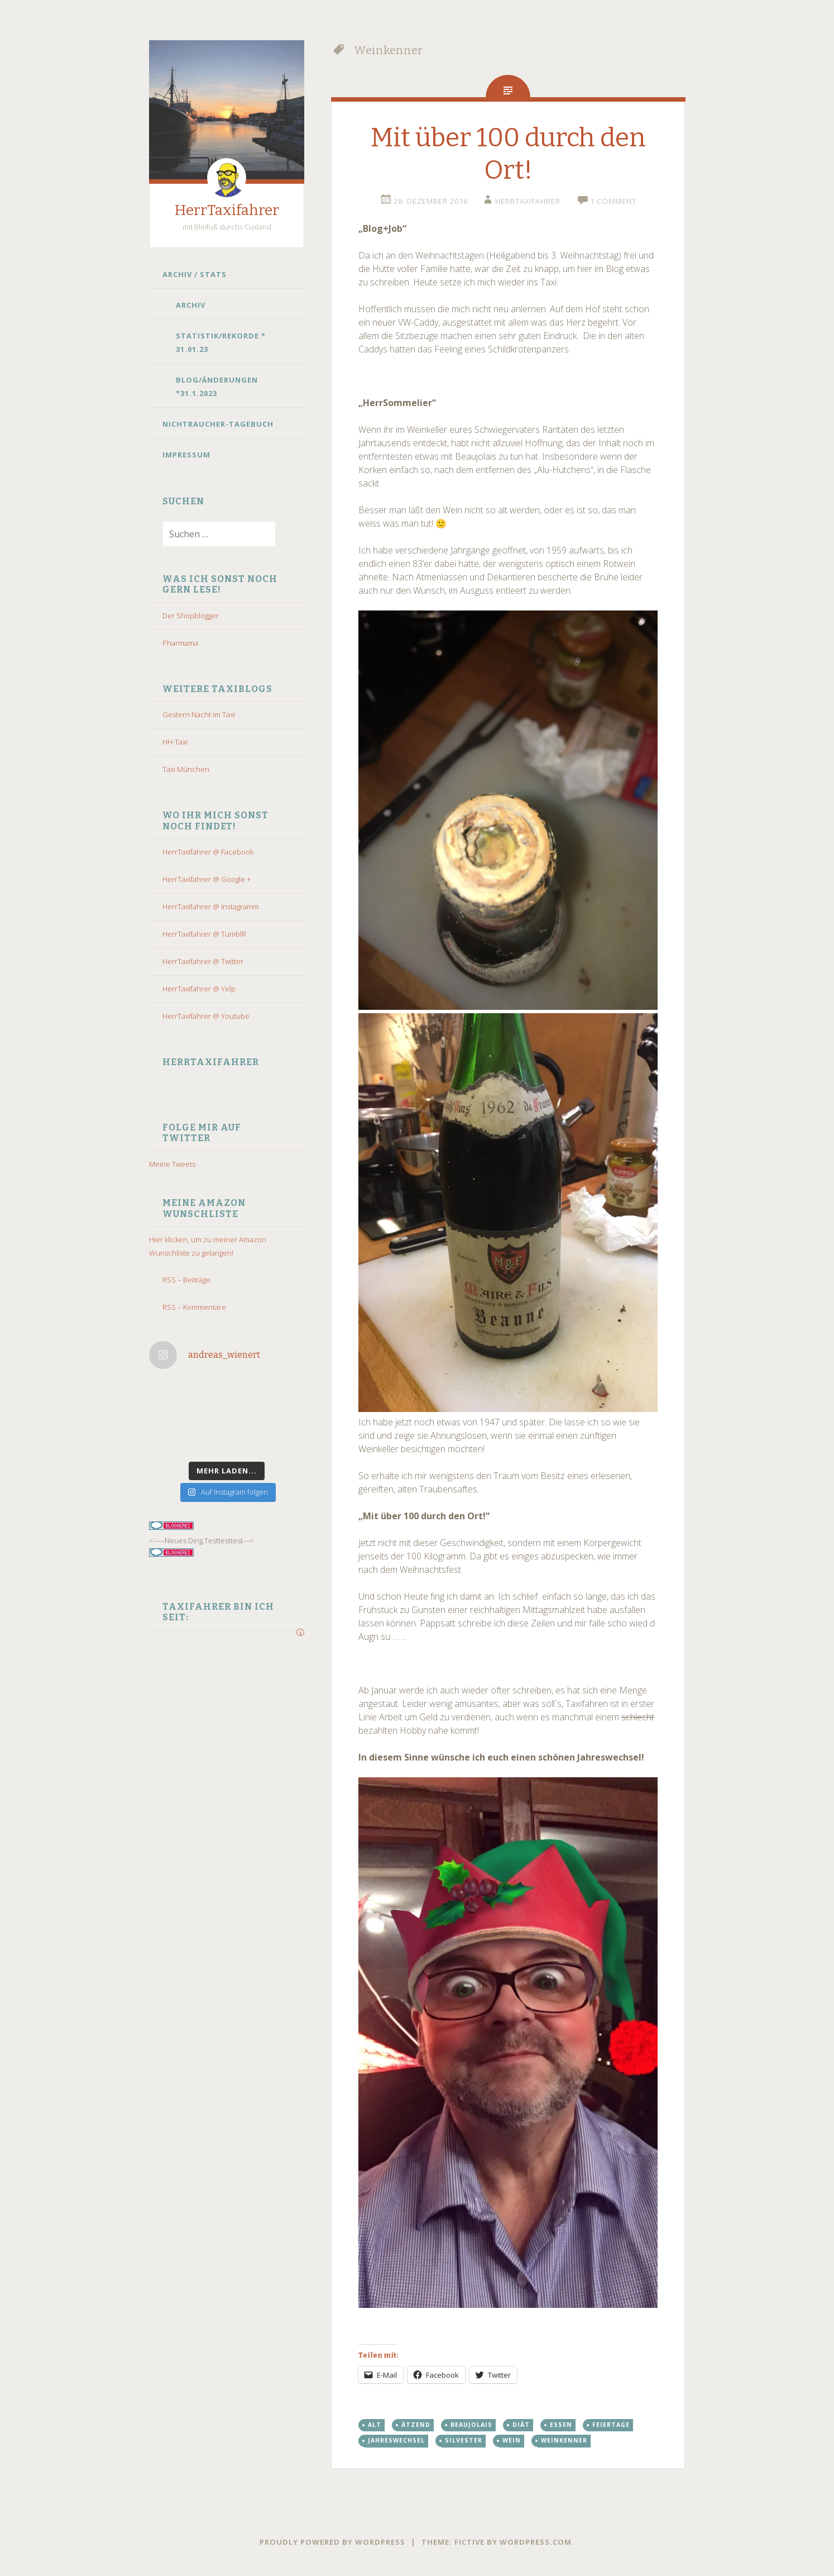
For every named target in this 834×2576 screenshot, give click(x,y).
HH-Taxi (175, 742)
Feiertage (611, 2425)
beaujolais (471, 2425)
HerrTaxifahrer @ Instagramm (210, 906)
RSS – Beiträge (186, 1280)
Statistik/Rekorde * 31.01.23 (221, 342)
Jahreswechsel (396, 2440)
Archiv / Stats (194, 274)
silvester (463, 2440)
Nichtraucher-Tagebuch (218, 424)
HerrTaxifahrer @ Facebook (207, 852)
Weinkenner (564, 2440)
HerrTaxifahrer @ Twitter (202, 961)
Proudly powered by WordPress (332, 2542)
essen (561, 2425)
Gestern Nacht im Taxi (198, 714)
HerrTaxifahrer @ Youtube (206, 1016)
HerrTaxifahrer (227, 210)
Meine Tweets (172, 1164)
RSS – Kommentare (194, 1307)
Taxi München (185, 769)
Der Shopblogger (190, 615)
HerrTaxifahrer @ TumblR (204, 934)
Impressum (186, 455)
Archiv (190, 305)
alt (374, 2425)
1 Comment (613, 201)
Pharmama (180, 643)
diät (521, 2425)
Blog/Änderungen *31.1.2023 (217, 386)
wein (511, 2440)
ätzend (415, 2425)
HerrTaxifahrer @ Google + (206, 879)
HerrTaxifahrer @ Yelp (199, 989)
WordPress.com (536, 2542)
